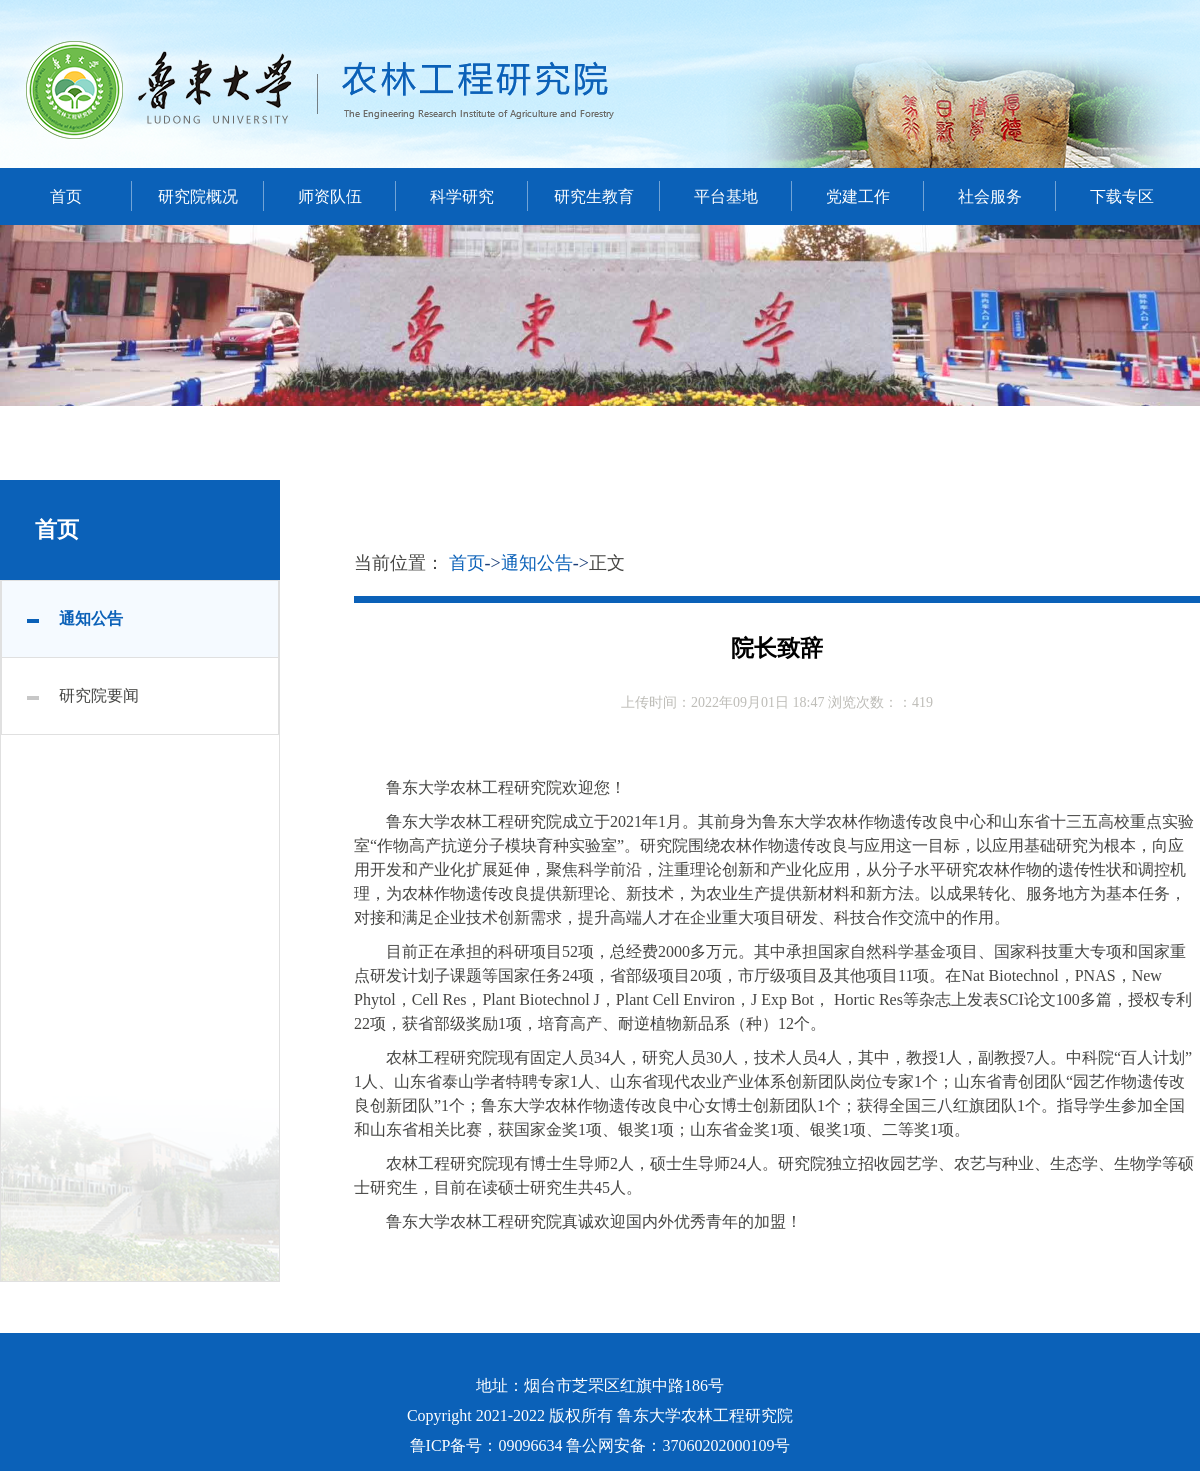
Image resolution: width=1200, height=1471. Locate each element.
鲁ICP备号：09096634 (486, 1445)
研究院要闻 (99, 695)
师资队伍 (330, 196)
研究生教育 (594, 196)
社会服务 (990, 196)
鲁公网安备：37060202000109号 (678, 1445)
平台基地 (726, 196)
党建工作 (858, 196)
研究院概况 (198, 196)
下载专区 (1122, 196)
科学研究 (462, 196)
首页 (66, 196)
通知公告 (91, 618)
